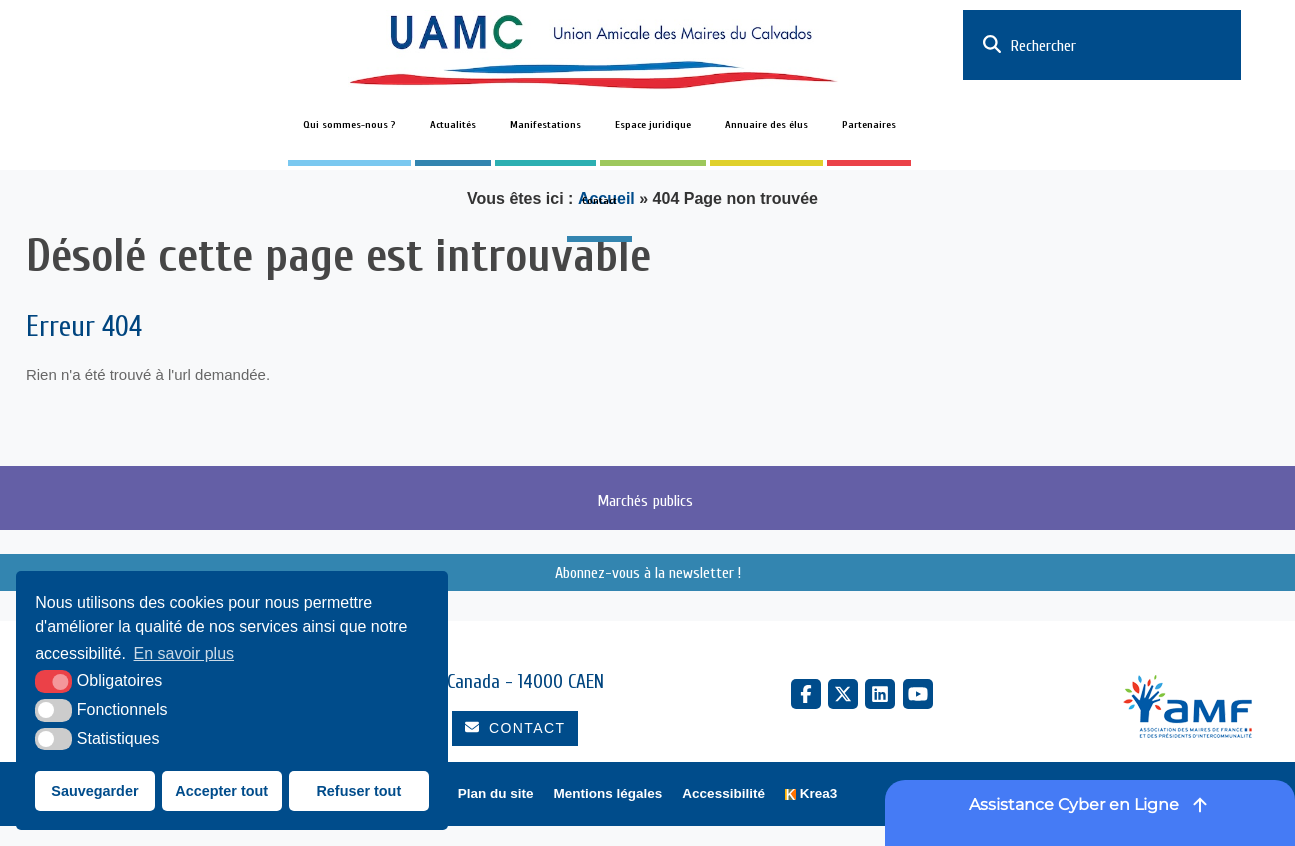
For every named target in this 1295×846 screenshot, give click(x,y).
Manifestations (545, 125)
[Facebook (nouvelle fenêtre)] (806, 694)
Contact (599, 201)
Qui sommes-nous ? (349, 125)
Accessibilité (723, 793)
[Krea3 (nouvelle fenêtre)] (811, 794)
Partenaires (869, 125)
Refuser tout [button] (358, 791)
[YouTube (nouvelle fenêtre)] (918, 694)
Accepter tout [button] (221, 791)
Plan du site (496, 793)
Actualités (453, 125)
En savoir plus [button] (184, 653)
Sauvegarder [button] (94, 791)
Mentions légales (608, 793)
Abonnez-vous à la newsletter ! (648, 573)
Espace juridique (653, 125)
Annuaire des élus (766, 125)
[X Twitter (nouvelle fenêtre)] (843, 694)
